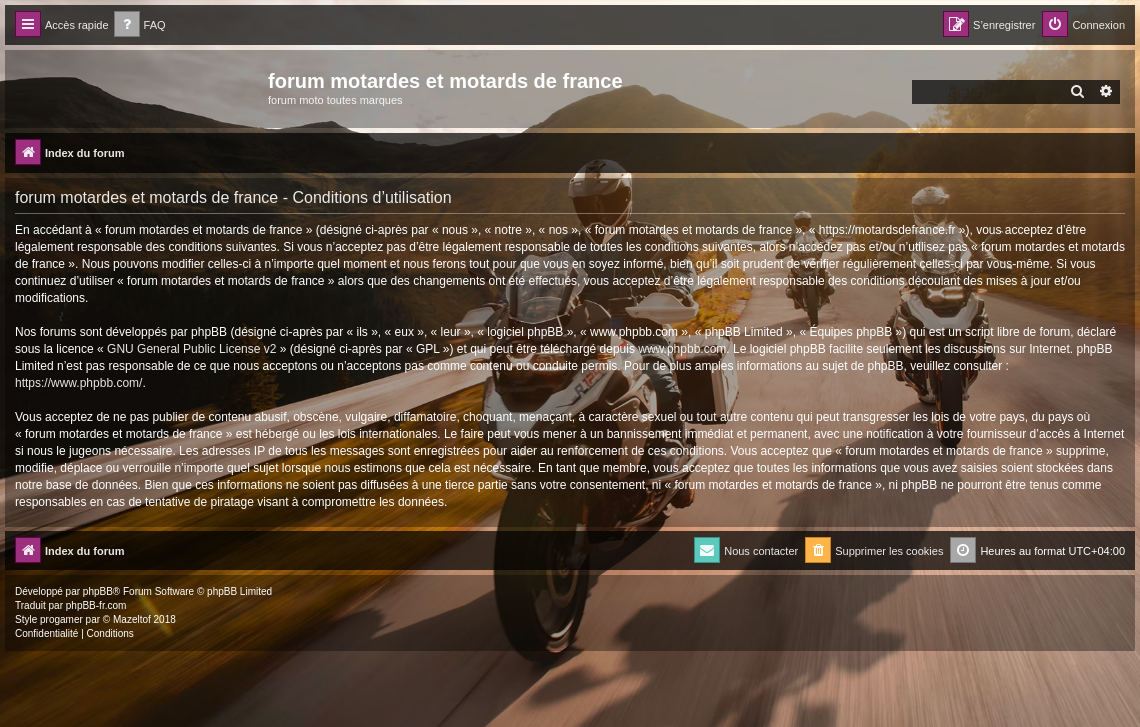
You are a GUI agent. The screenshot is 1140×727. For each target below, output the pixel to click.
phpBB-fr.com (96, 605)
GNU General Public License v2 (191, 349)
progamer (61, 619)
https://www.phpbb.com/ (78, 383)
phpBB (98, 591)
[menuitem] (140, 25)
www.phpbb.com (682, 349)
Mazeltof (132, 619)
